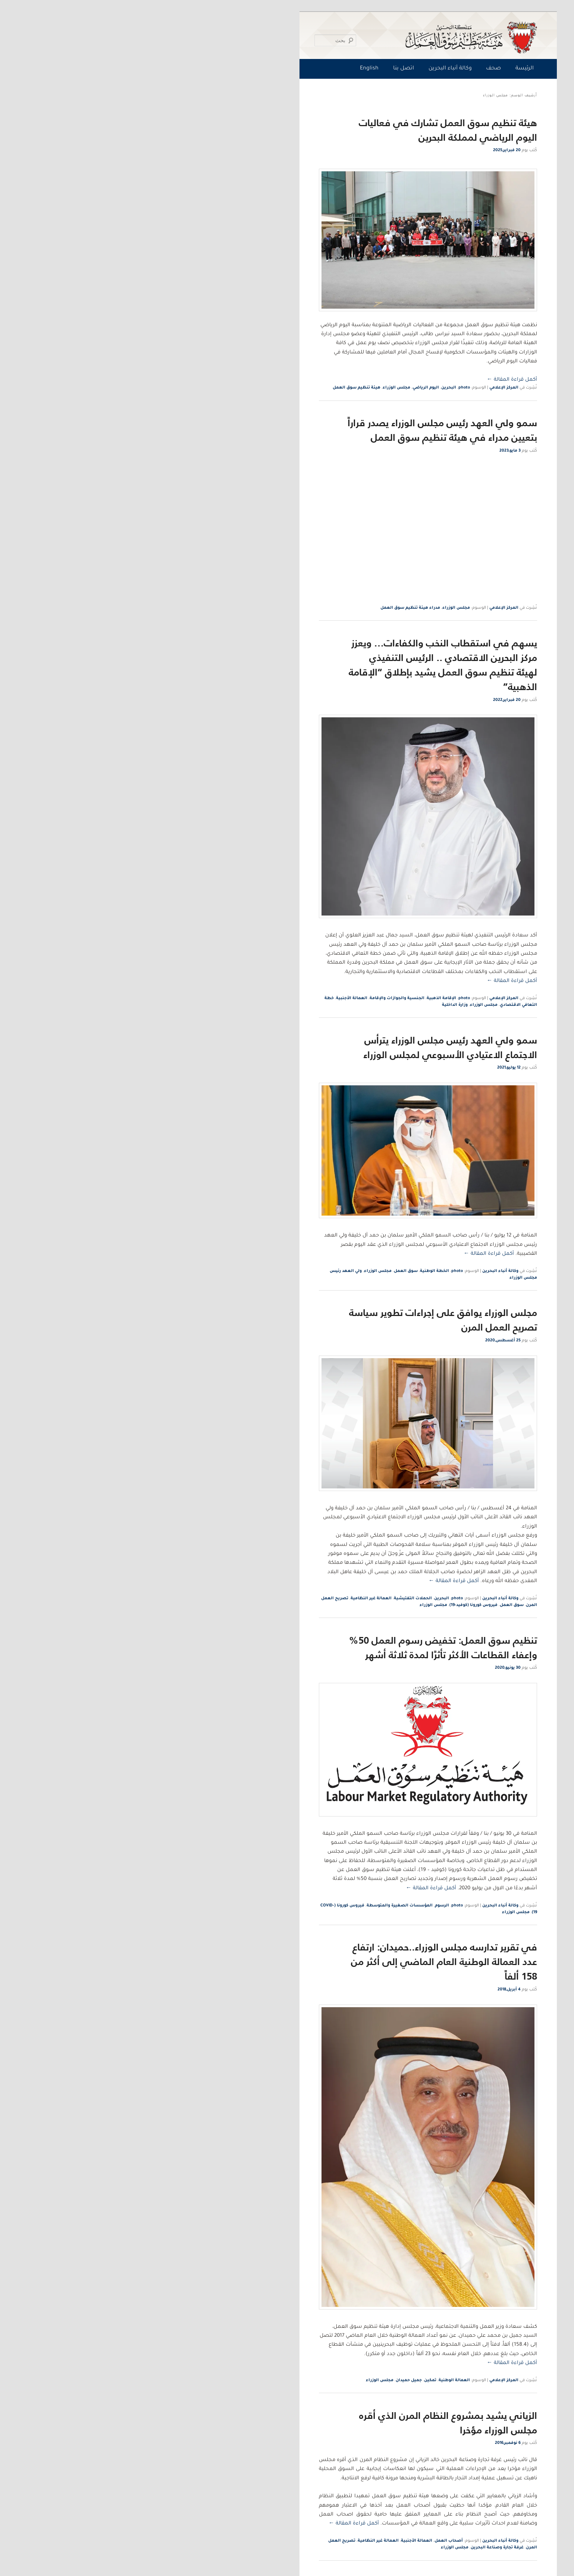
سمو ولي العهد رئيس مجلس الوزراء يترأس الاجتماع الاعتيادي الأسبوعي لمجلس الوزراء (309, 1047)
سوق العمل (265, 1271)
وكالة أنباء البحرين (309, 69)
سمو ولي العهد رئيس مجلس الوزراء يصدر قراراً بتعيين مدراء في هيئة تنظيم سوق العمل (301, 430)
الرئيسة (383, 69)
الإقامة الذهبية (300, 998)
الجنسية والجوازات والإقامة (256, 998)
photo (323, 388)
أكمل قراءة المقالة (371, 380)
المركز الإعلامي (362, 388)
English (228, 69)
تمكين (289, 2380)
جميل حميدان (268, 2380)
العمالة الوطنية (313, 2380)
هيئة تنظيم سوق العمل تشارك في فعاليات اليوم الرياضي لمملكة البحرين (307, 130)
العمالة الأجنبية (210, 998)
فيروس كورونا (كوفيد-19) (332, 1605)
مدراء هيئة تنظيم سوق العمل (269, 608)
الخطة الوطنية (293, 1271)
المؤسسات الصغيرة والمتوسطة (259, 1905)
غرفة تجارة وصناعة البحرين (356, 2547)
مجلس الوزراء (255, 388)
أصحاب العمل (308, 2541)
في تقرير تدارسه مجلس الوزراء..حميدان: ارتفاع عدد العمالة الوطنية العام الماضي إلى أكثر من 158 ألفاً (303, 1961)
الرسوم (301, 1905)
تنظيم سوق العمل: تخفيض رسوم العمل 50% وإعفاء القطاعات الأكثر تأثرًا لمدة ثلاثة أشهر (302, 1647)
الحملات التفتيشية (272, 1598)
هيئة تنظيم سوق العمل (215, 388)
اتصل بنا (262, 69)
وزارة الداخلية (314, 1005)
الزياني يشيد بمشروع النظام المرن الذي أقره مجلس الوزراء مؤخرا (307, 2422)
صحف (352, 69)
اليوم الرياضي (285, 388)
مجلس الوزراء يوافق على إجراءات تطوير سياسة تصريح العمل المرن (302, 1319)
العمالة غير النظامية (230, 1598)
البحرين (307, 388)
